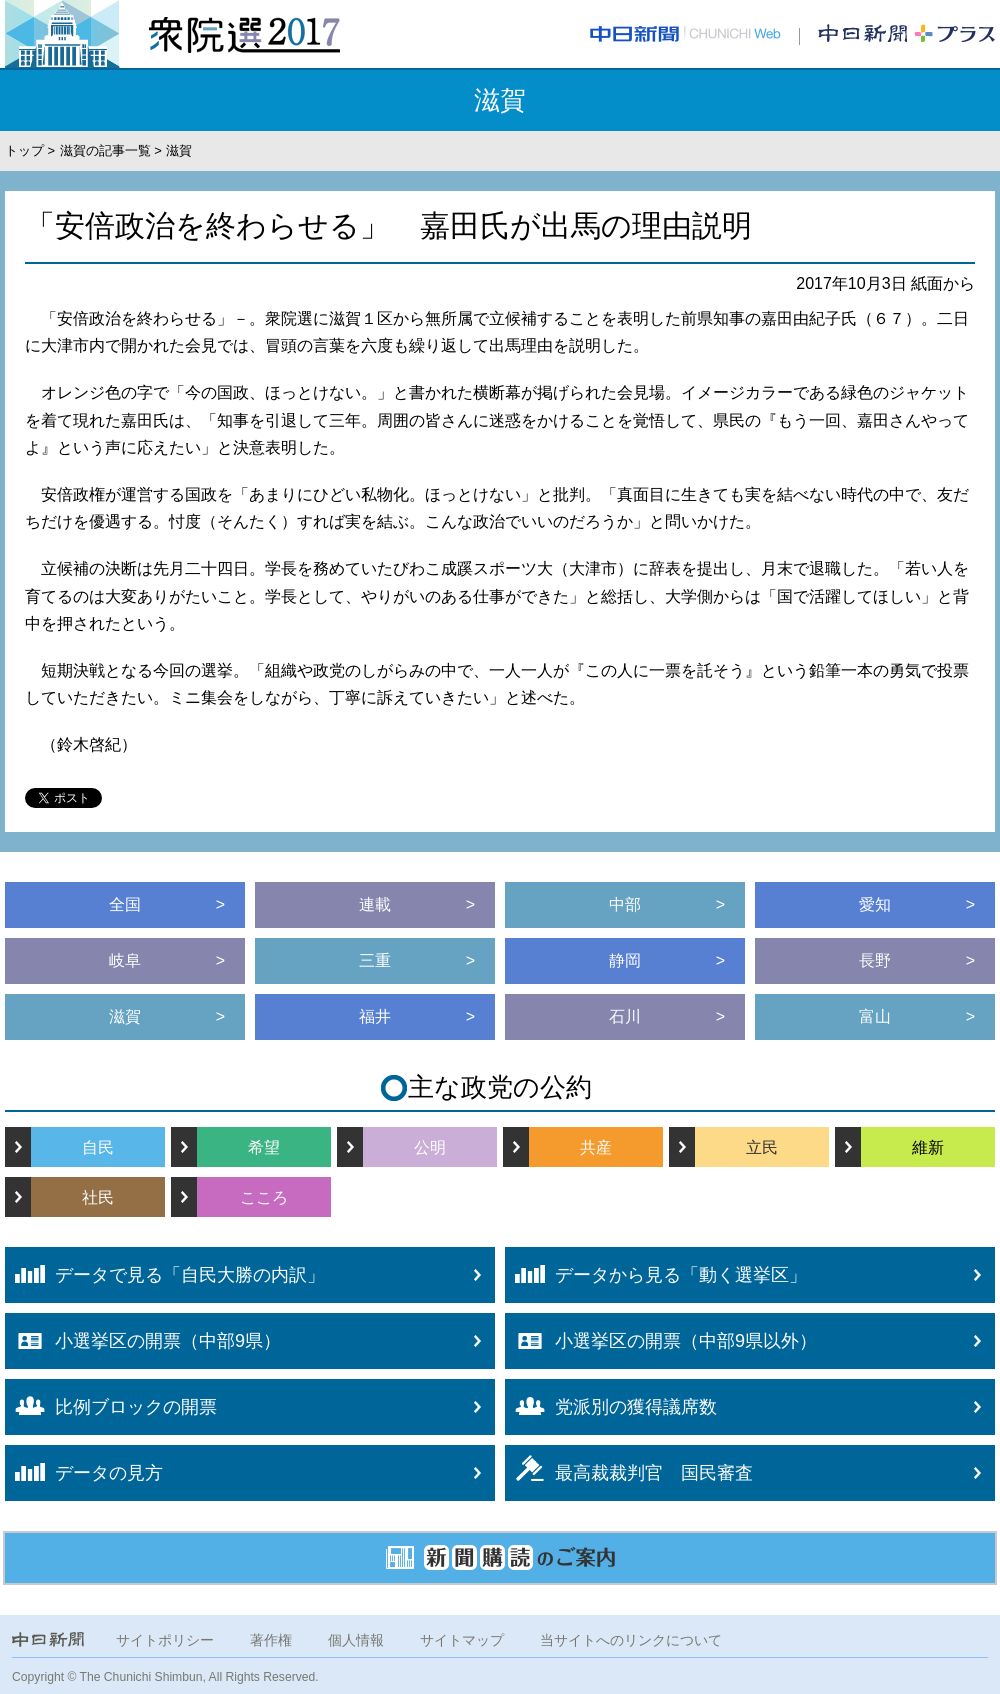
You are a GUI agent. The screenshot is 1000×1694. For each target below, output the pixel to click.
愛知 (875, 904)
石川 (625, 1016)
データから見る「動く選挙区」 (656, 1275)
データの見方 (84, 1473)
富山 (875, 1016)
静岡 (625, 960)
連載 (375, 904)
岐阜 (125, 960)
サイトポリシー (165, 1640)
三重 (375, 960)
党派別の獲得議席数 (611, 1407)
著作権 (271, 1640)
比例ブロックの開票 (111, 1406)
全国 (125, 904)
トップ (24, 150)
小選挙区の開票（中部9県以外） (661, 1341)
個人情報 (356, 1640)
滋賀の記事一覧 (105, 150)
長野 (875, 960)
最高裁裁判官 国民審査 (629, 1469)
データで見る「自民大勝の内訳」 (165, 1275)
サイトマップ (462, 1640)
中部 (625, 904)
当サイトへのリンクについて (631, 1640)
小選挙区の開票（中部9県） (143, 1341)
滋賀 (125, 1016)
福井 (375, 1016)
